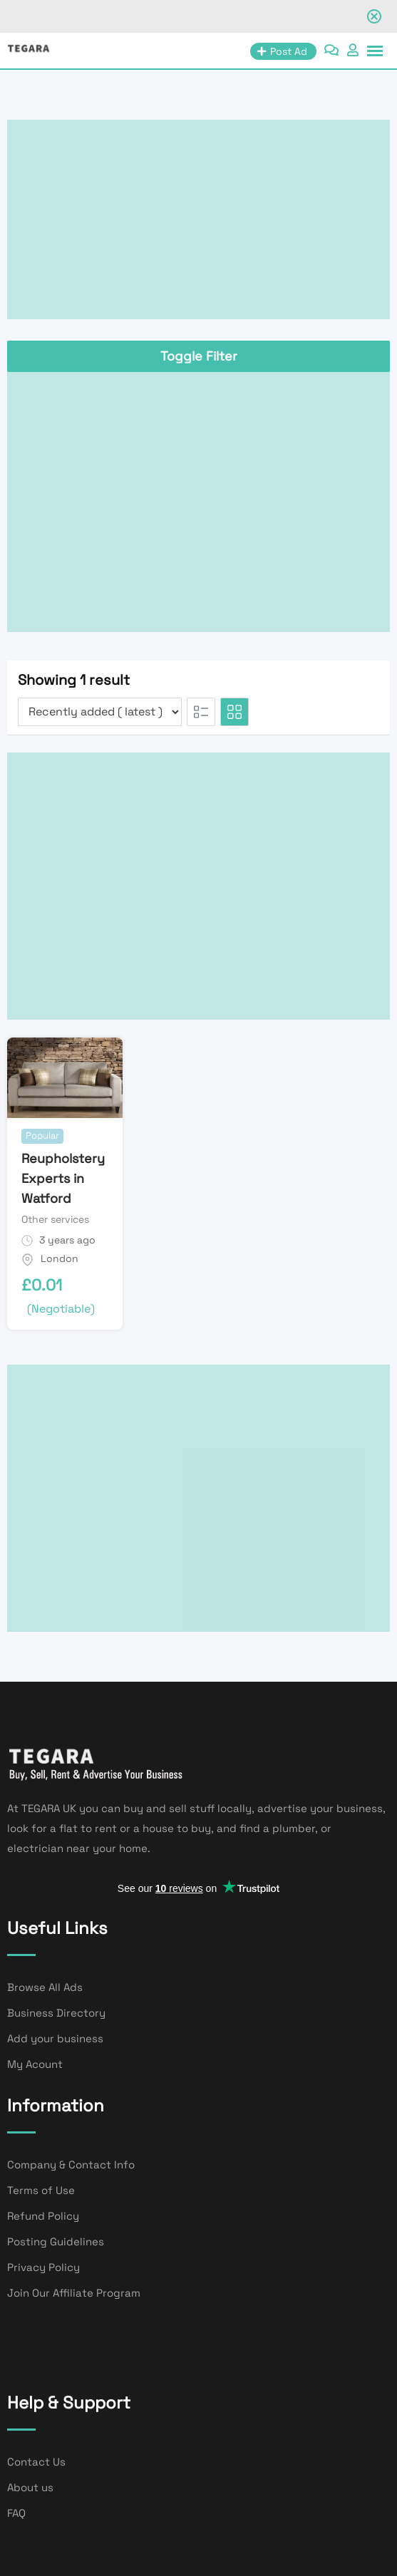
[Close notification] (374, 16)
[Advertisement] (198, 219)
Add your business (55, 2038)
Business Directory (56, 2012)
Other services (55, 1219)
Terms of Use (41, 2190)
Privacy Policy (43, 2267)
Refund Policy (43, 2216)
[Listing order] (100, 712)
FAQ (16, 2513)
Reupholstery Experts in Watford (63, 1178)
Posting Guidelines (55, 2241)
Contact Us (36, 2461)
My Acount (35, 2064)
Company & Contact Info (71, 2164)
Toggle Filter (198, 356)
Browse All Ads (45, 1987)
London (59, 1258)
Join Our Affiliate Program (73, 2293)
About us (30, 2487)
